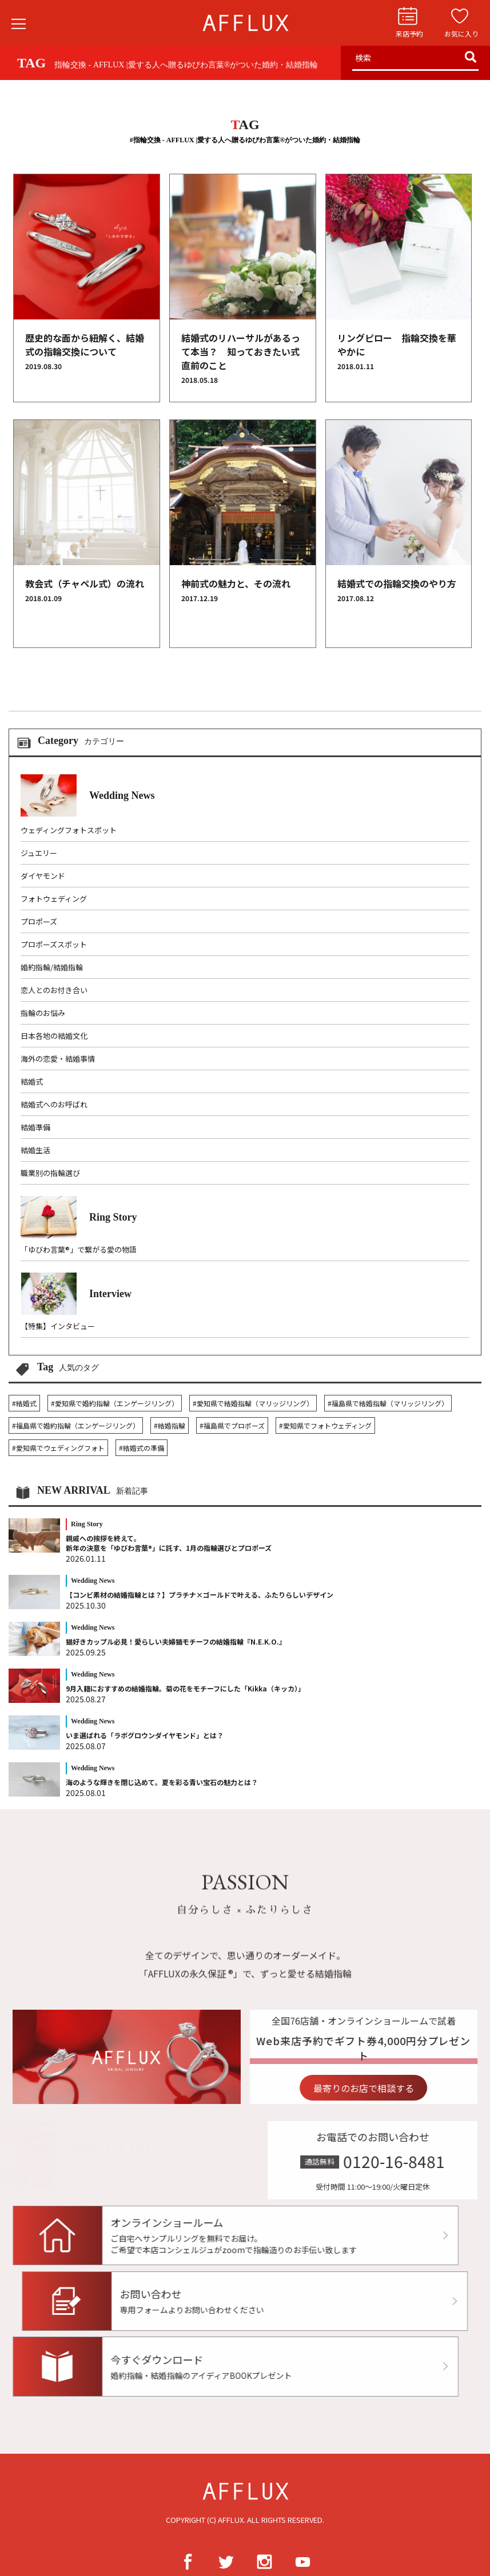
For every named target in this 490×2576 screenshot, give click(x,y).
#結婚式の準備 (141, 1448)
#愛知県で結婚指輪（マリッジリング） (253, 1403)
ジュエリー (39, 852)
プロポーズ (39, 921)
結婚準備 (35, 1127)
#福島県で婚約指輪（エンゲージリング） (76, 1425)
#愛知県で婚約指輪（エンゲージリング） (114, 1403)
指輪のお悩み (43, 1012)
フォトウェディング (54, 898)
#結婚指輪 (169, 1425)
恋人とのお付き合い (54, 990)
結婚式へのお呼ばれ (54, 1104)
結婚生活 (35, 1150)
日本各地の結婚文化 (54, 1035)
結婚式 (32, 1081)
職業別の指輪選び (50, 1172)
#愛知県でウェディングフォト (58, 1448)
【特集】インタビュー (58, 1326)
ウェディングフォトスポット (69, 830)
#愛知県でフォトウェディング (325, 1425)
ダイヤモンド (43, 875)
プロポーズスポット (54, 944)
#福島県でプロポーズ (232, 1425)
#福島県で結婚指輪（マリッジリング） (388, 1403)
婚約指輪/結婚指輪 (52, 967)
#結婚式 (24, 1403)
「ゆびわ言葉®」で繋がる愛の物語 (79, 1249)
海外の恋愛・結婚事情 (58, 1058)
